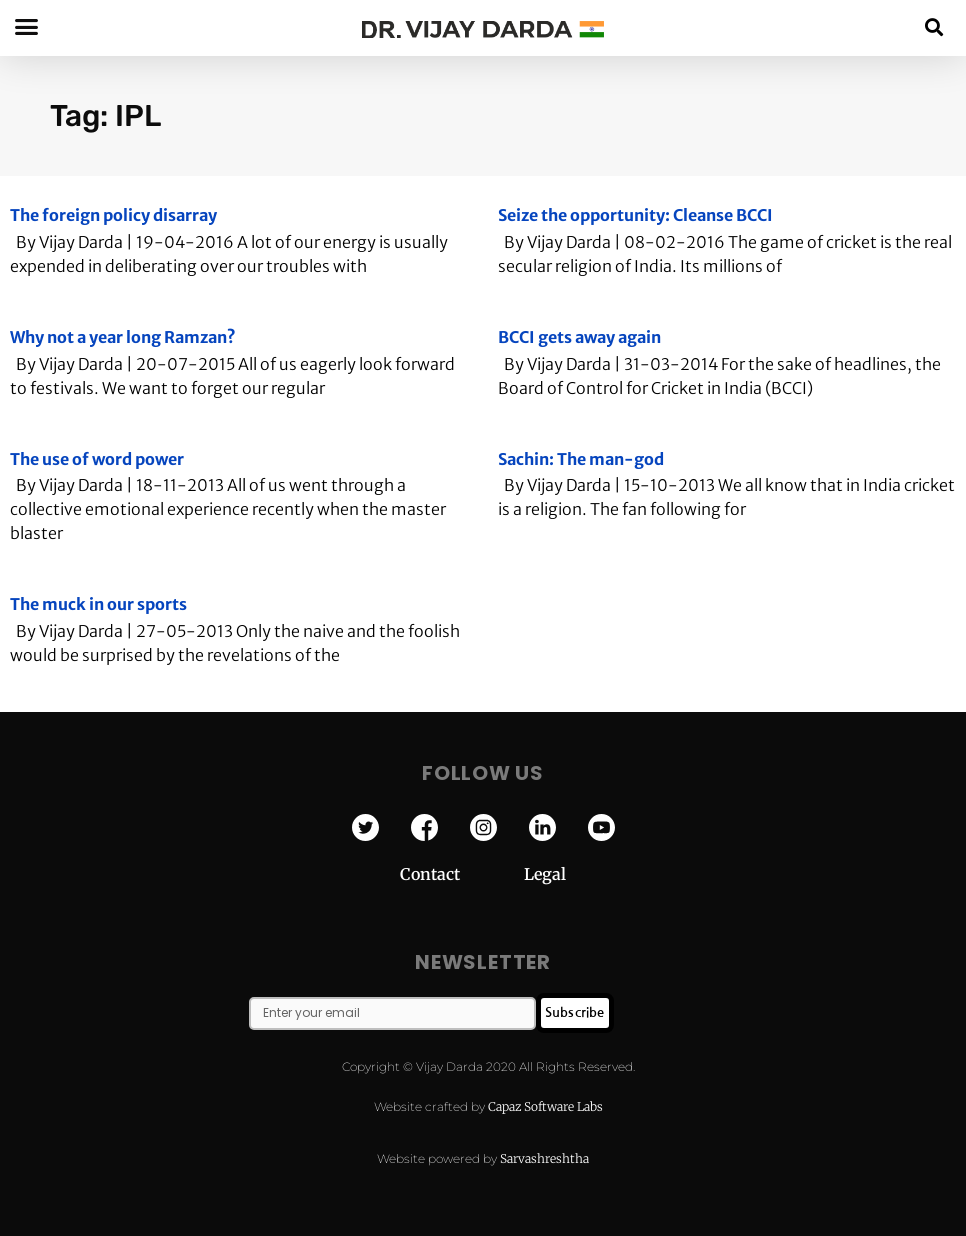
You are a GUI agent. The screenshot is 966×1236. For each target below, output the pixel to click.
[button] (934, 26)
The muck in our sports (98, 604)
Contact (462, 874)
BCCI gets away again (579, 337)
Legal (545, 874)
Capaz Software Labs (545, 1106)
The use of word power (97, 459)
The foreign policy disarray (113, 215)
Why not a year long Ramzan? (123, 337)
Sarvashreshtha (544, 1158)
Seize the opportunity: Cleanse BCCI (635, 215)
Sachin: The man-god (581, 459)
